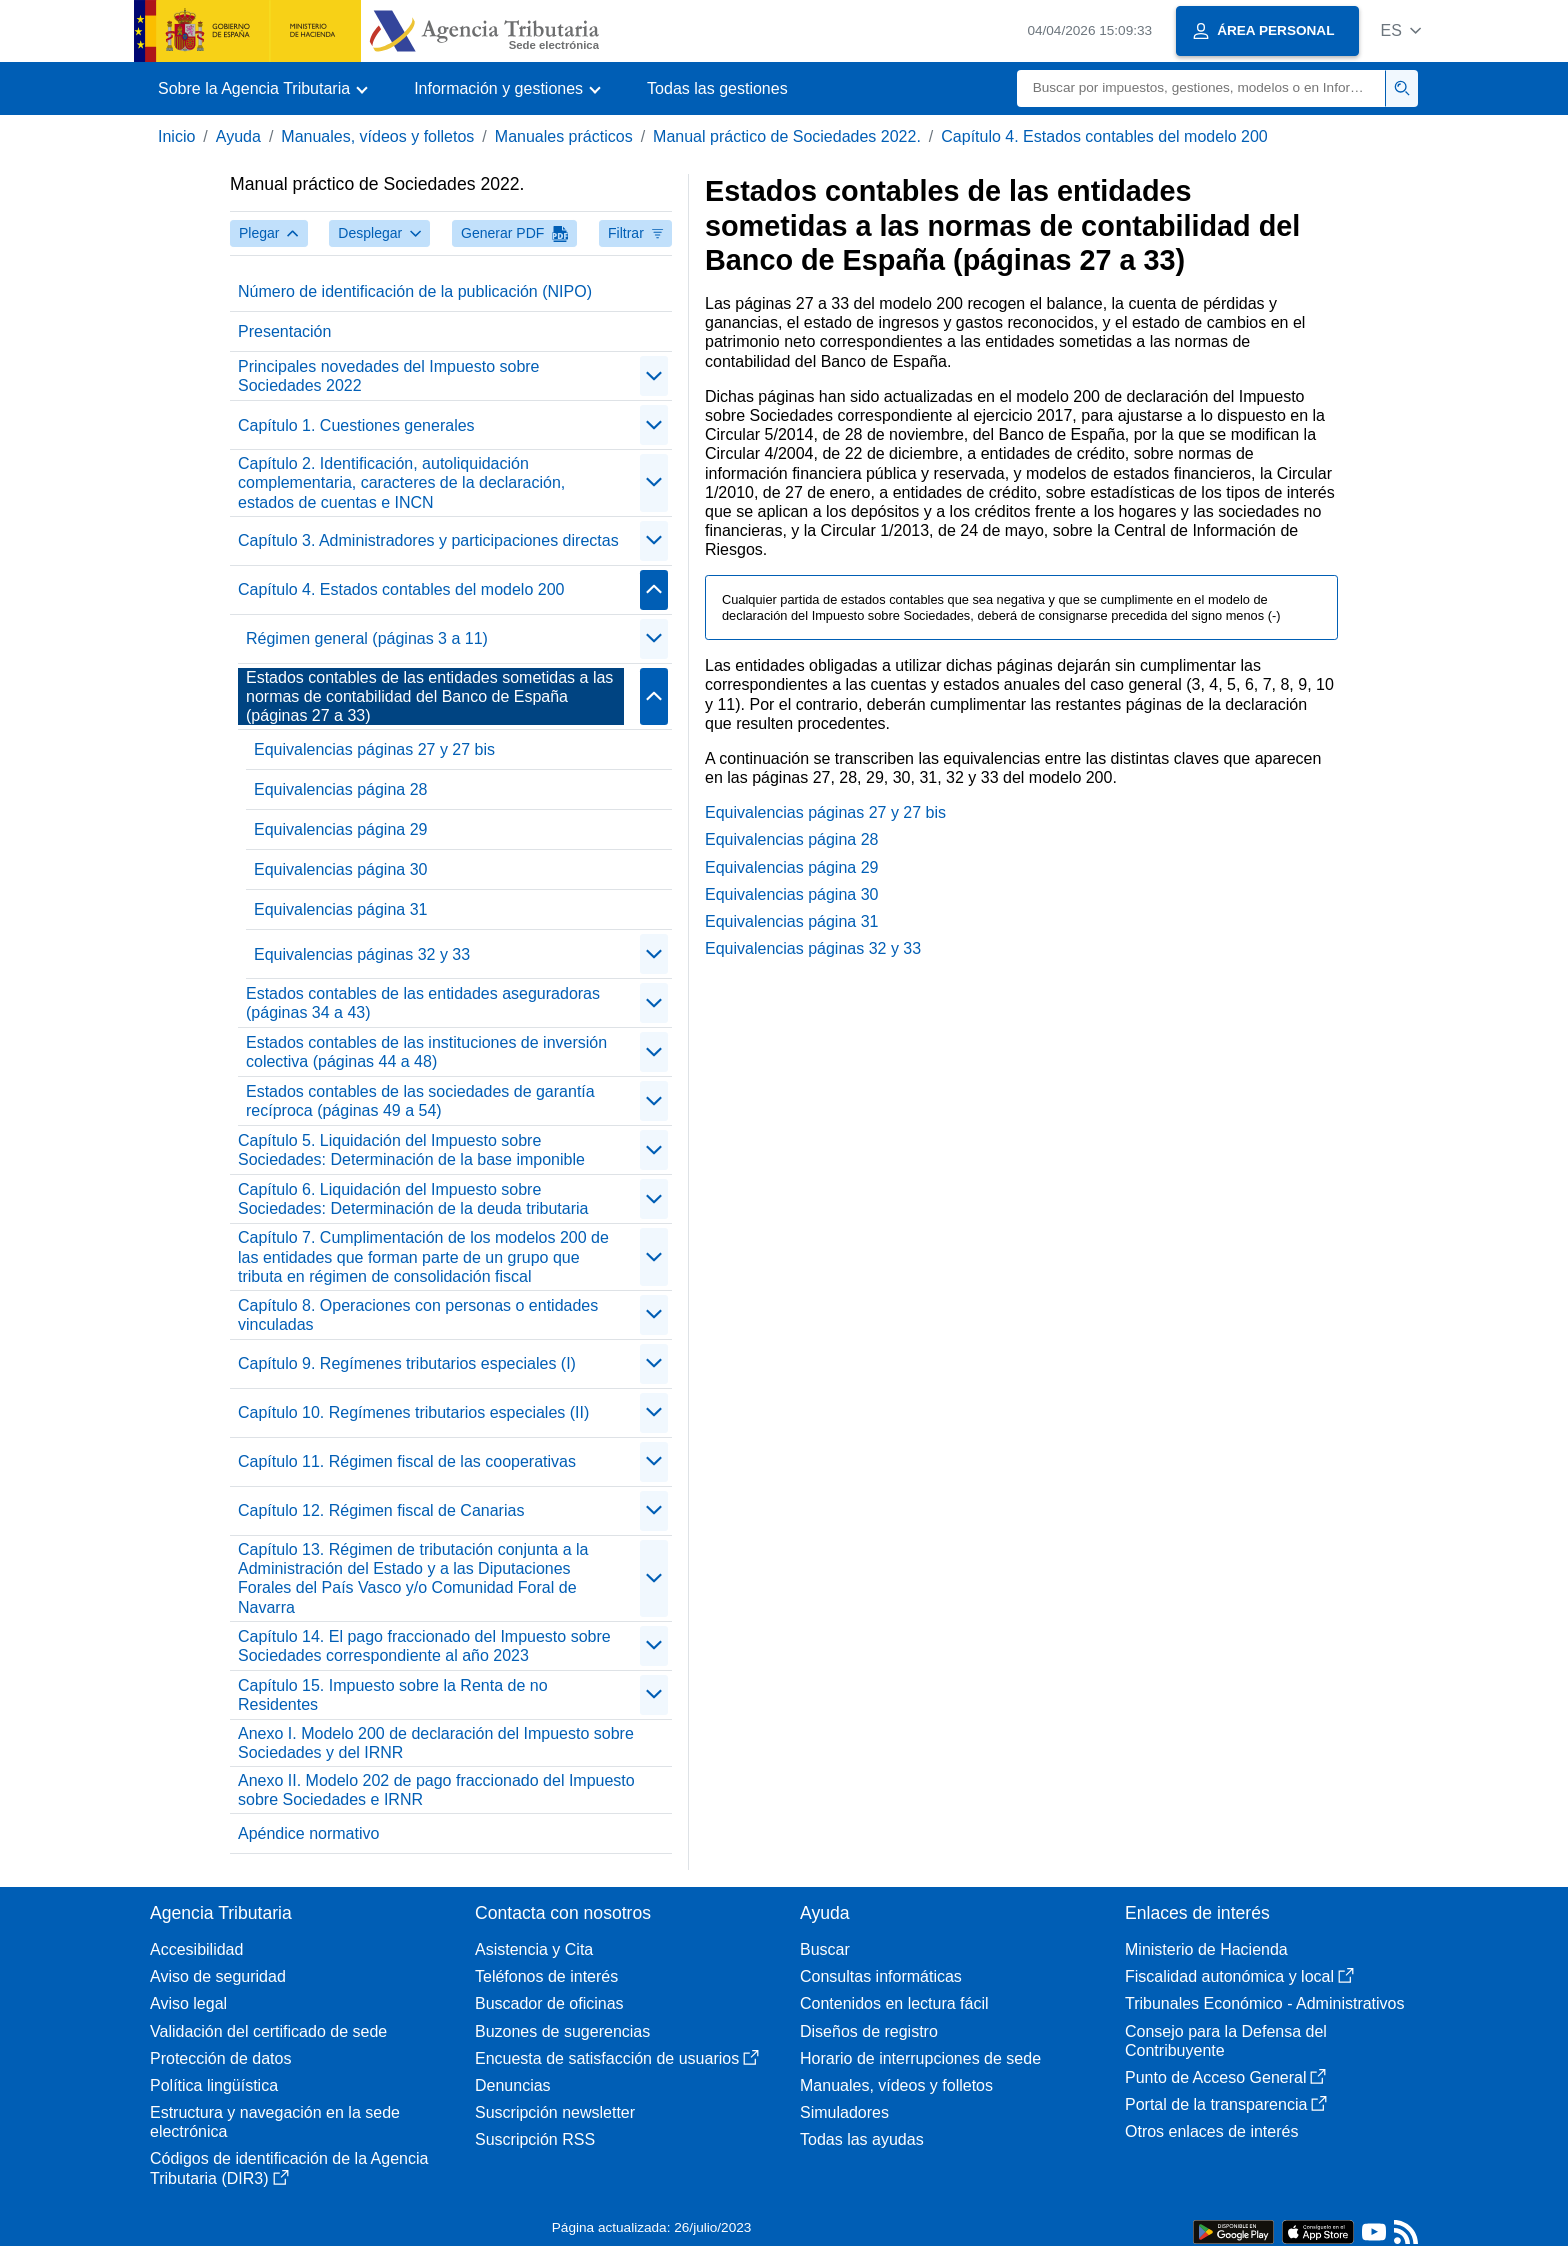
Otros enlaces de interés (1211, 2131)
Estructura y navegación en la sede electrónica (275, 2122)
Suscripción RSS (535, 2139)
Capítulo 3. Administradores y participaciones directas (428, 540)
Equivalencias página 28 (340, 789)
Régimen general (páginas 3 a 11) (367, 638)
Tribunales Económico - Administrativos (1265, 2003)
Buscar (825, 1949)
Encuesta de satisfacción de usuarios (617, 2058)
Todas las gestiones (717, 88)
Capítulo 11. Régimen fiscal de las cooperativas (407, 1461)
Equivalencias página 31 (340, 909)
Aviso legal (188, 2003)
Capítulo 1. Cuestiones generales (356, 425)
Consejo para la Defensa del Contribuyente (1226, 2041)
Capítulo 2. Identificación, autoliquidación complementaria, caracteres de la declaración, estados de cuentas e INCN (401, 482)
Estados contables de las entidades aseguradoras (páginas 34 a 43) (423, 1003)
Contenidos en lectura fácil (894, 2003)
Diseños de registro (869, 2031)
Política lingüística (214, 2085)
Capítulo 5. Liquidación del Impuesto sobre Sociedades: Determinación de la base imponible (411, 1150)
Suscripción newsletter (555, 2112)
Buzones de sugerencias (562, 2031)
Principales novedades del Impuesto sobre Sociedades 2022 (389, 376)
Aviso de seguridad (218, 1976)
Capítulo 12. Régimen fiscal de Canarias (381, 1510)
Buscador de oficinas (549, 2003)
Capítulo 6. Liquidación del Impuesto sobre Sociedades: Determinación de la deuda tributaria (413, 1199)
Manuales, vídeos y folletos (377, 136)
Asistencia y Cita (534, 1949)
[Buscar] (1201, 88)
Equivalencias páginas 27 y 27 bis (374, 749)
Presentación (284, 331)
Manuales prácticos (564, 136)
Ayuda (238, 136)
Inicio (176, 136)
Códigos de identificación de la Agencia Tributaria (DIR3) (289, 2168)
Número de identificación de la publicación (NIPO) (415, 291)
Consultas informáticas (881, 1976)
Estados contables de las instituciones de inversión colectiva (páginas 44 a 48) (426, 1052)
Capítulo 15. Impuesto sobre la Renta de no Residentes (393, 1695)
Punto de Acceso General (1225, 2077)
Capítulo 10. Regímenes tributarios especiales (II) (413, 1412)
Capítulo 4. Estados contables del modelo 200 (1104, 136)
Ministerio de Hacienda (1206, 1949)
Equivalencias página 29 (340, 829)
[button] (1400, 30)
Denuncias (513, 2085)
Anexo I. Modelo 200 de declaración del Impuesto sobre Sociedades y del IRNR (436, 1743)
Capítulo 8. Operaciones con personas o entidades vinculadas (418, 1315)
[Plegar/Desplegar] (654, 376)
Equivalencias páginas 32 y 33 (362, 954)
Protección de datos (220, 2058)
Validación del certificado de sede (268, 2031)
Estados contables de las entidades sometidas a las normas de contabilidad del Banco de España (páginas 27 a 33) (429, 696)
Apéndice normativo (308, 1833)
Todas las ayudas (862, 2139)
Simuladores (844, 2112)
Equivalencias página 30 (340, 869)
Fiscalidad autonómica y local (1239, 1976)
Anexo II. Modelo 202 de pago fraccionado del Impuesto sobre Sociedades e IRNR (436, 1790)
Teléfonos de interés (546, 1976)
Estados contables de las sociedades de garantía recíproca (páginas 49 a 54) (420, 1101)
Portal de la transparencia (1226, 2104)
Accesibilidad (196, 1949)
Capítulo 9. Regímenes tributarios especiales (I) (407, 1363)
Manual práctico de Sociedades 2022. (787, 136)
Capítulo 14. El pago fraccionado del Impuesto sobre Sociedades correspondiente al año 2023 (424, 1646)
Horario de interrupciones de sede (920, 2058)
